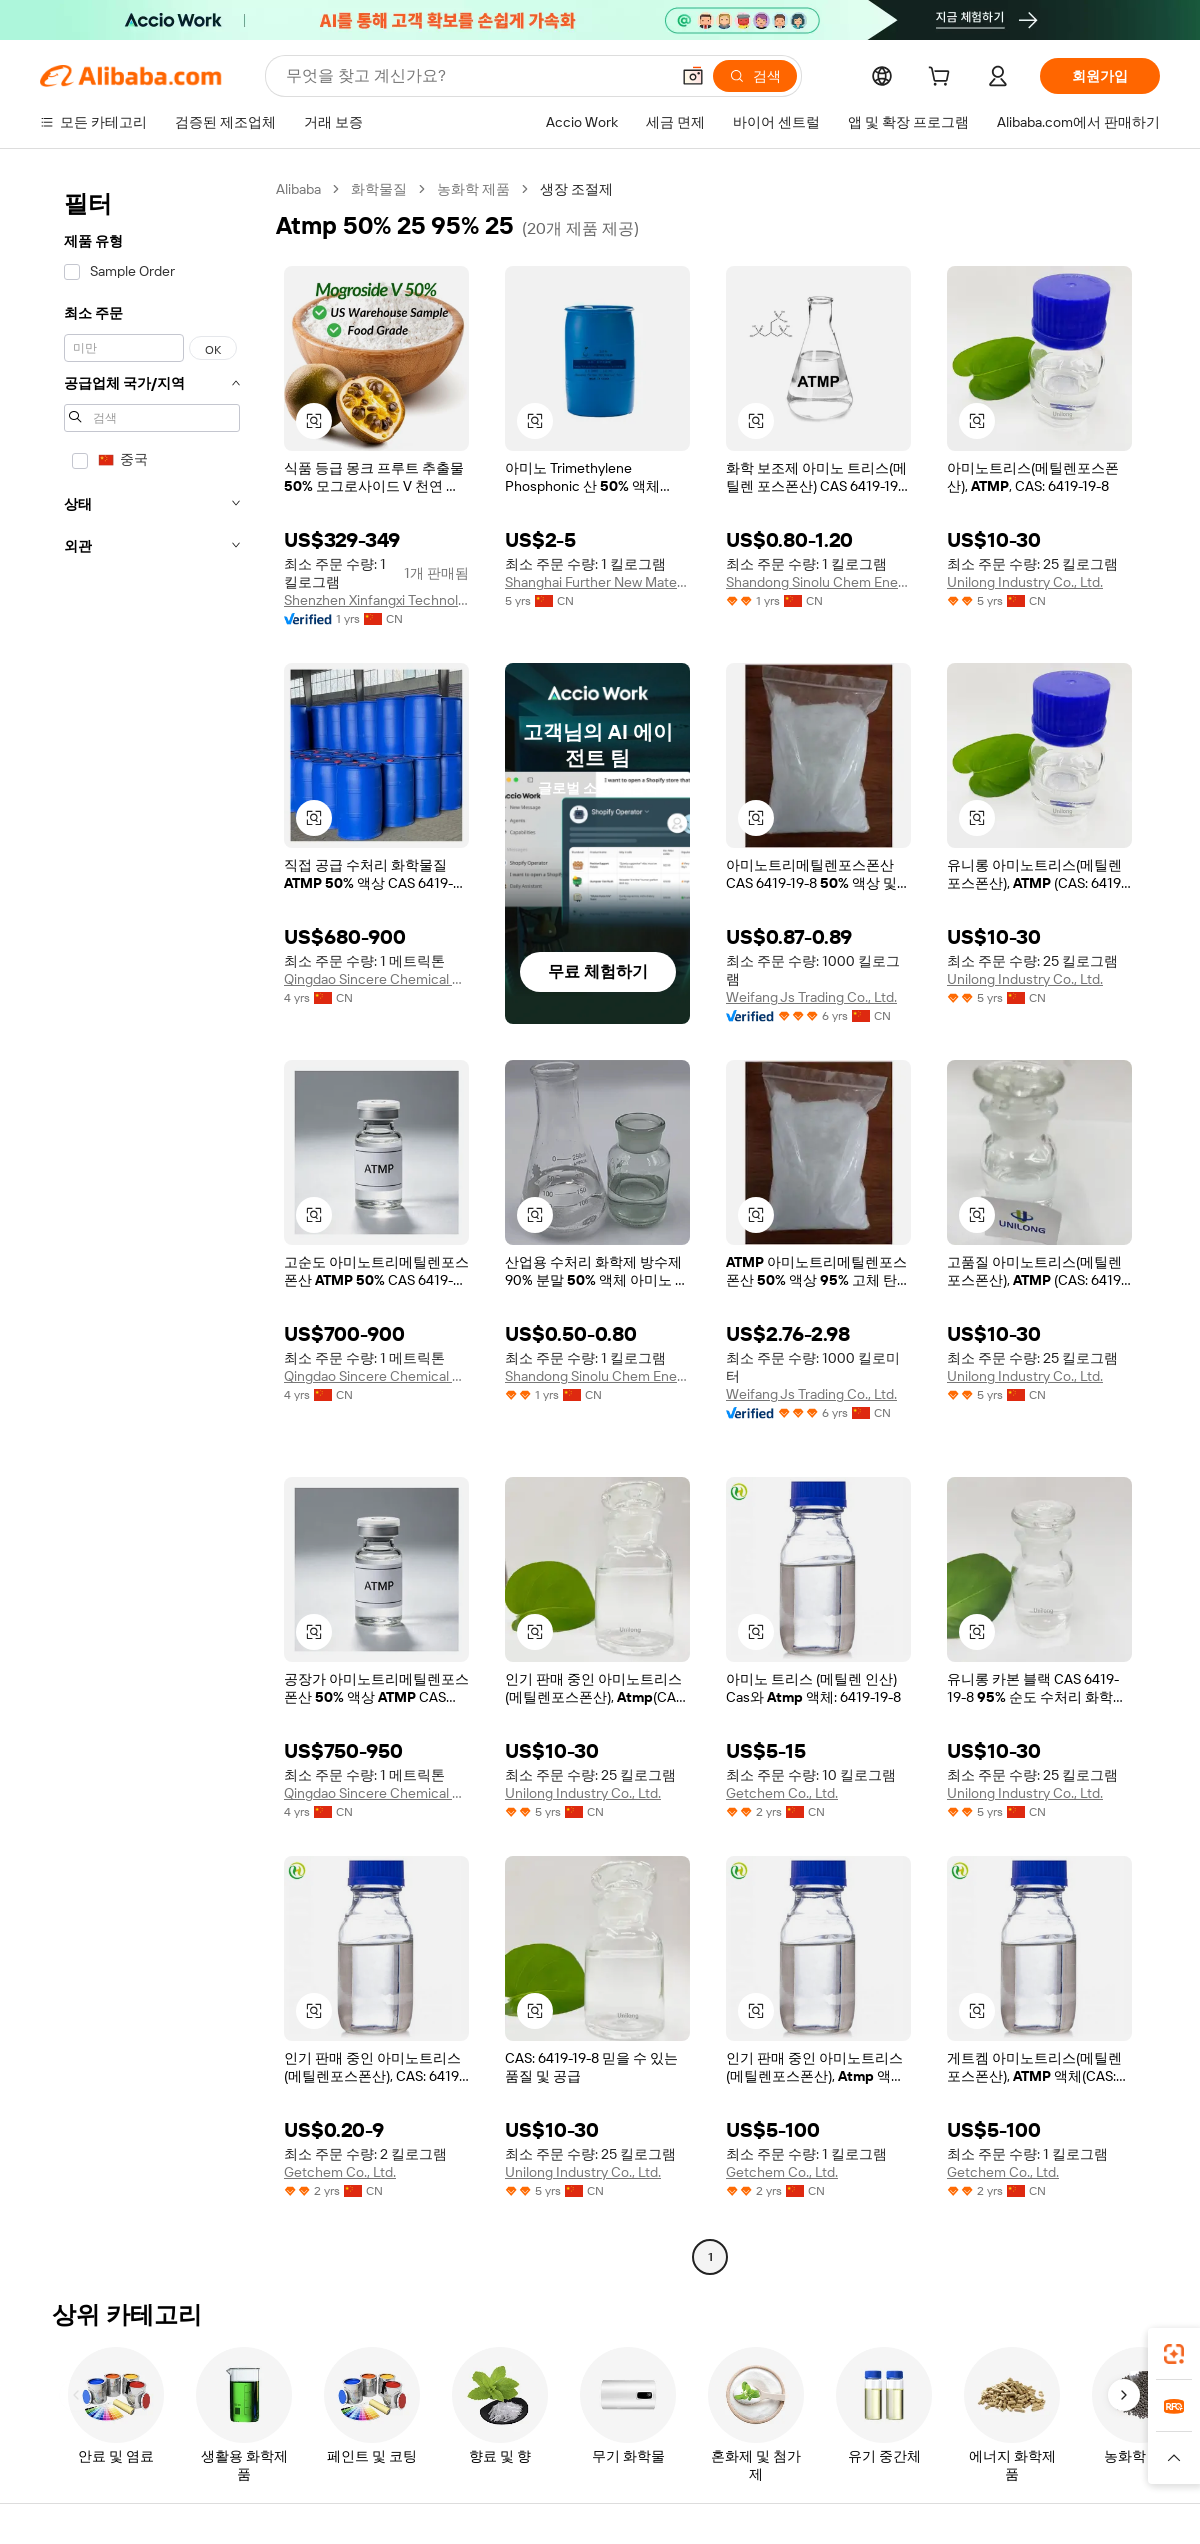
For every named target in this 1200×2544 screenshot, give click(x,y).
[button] (693, 76)
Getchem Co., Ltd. (782, 1793)
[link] (1174, 2354)
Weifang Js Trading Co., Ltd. (811, 997)
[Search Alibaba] (475, 76)
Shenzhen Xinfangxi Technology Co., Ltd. (376, 600)
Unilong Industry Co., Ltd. (1025, 582)
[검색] (755, 76)
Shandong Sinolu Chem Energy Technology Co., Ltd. (818, 582)
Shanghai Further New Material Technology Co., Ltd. (597, 582)
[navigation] (152, 1225)
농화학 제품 (473, 189)
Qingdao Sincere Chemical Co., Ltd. (376, 979)
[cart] (943, 79)
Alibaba (298, 189)
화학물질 (379, 189)
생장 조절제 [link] (576, 189)
